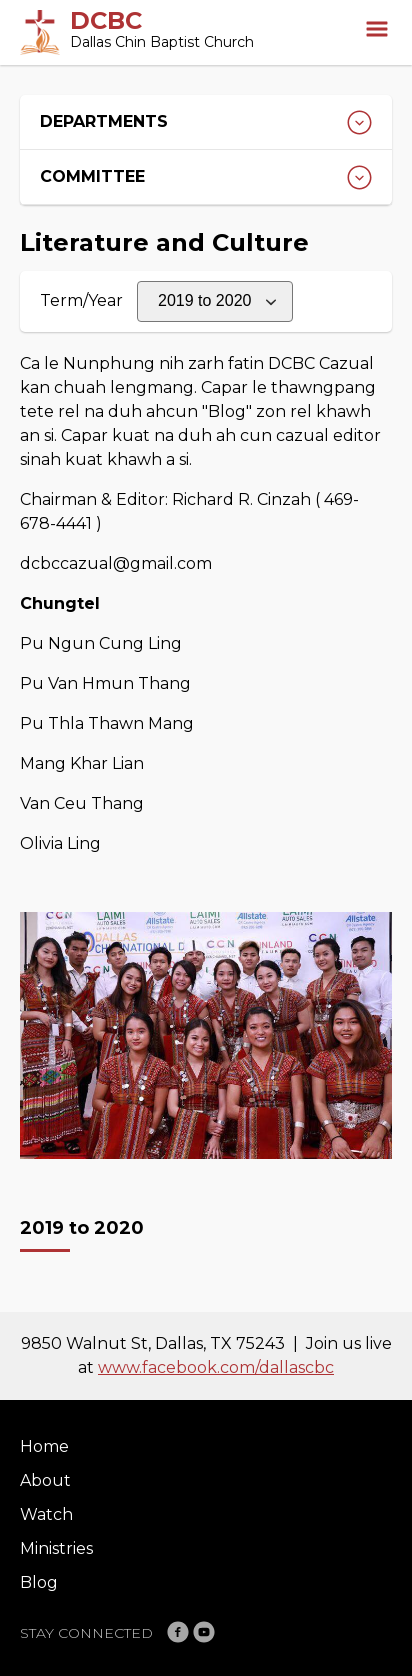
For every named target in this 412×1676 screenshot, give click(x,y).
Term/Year (81, 300)
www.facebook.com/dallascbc (216, 1367)
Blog (39, 1582)
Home (44, 1446)
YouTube (204, 1632)
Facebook (178, 1632)
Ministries (56, 1548)
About (45, 1480)
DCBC (106, 20)
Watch (46, 1514)
